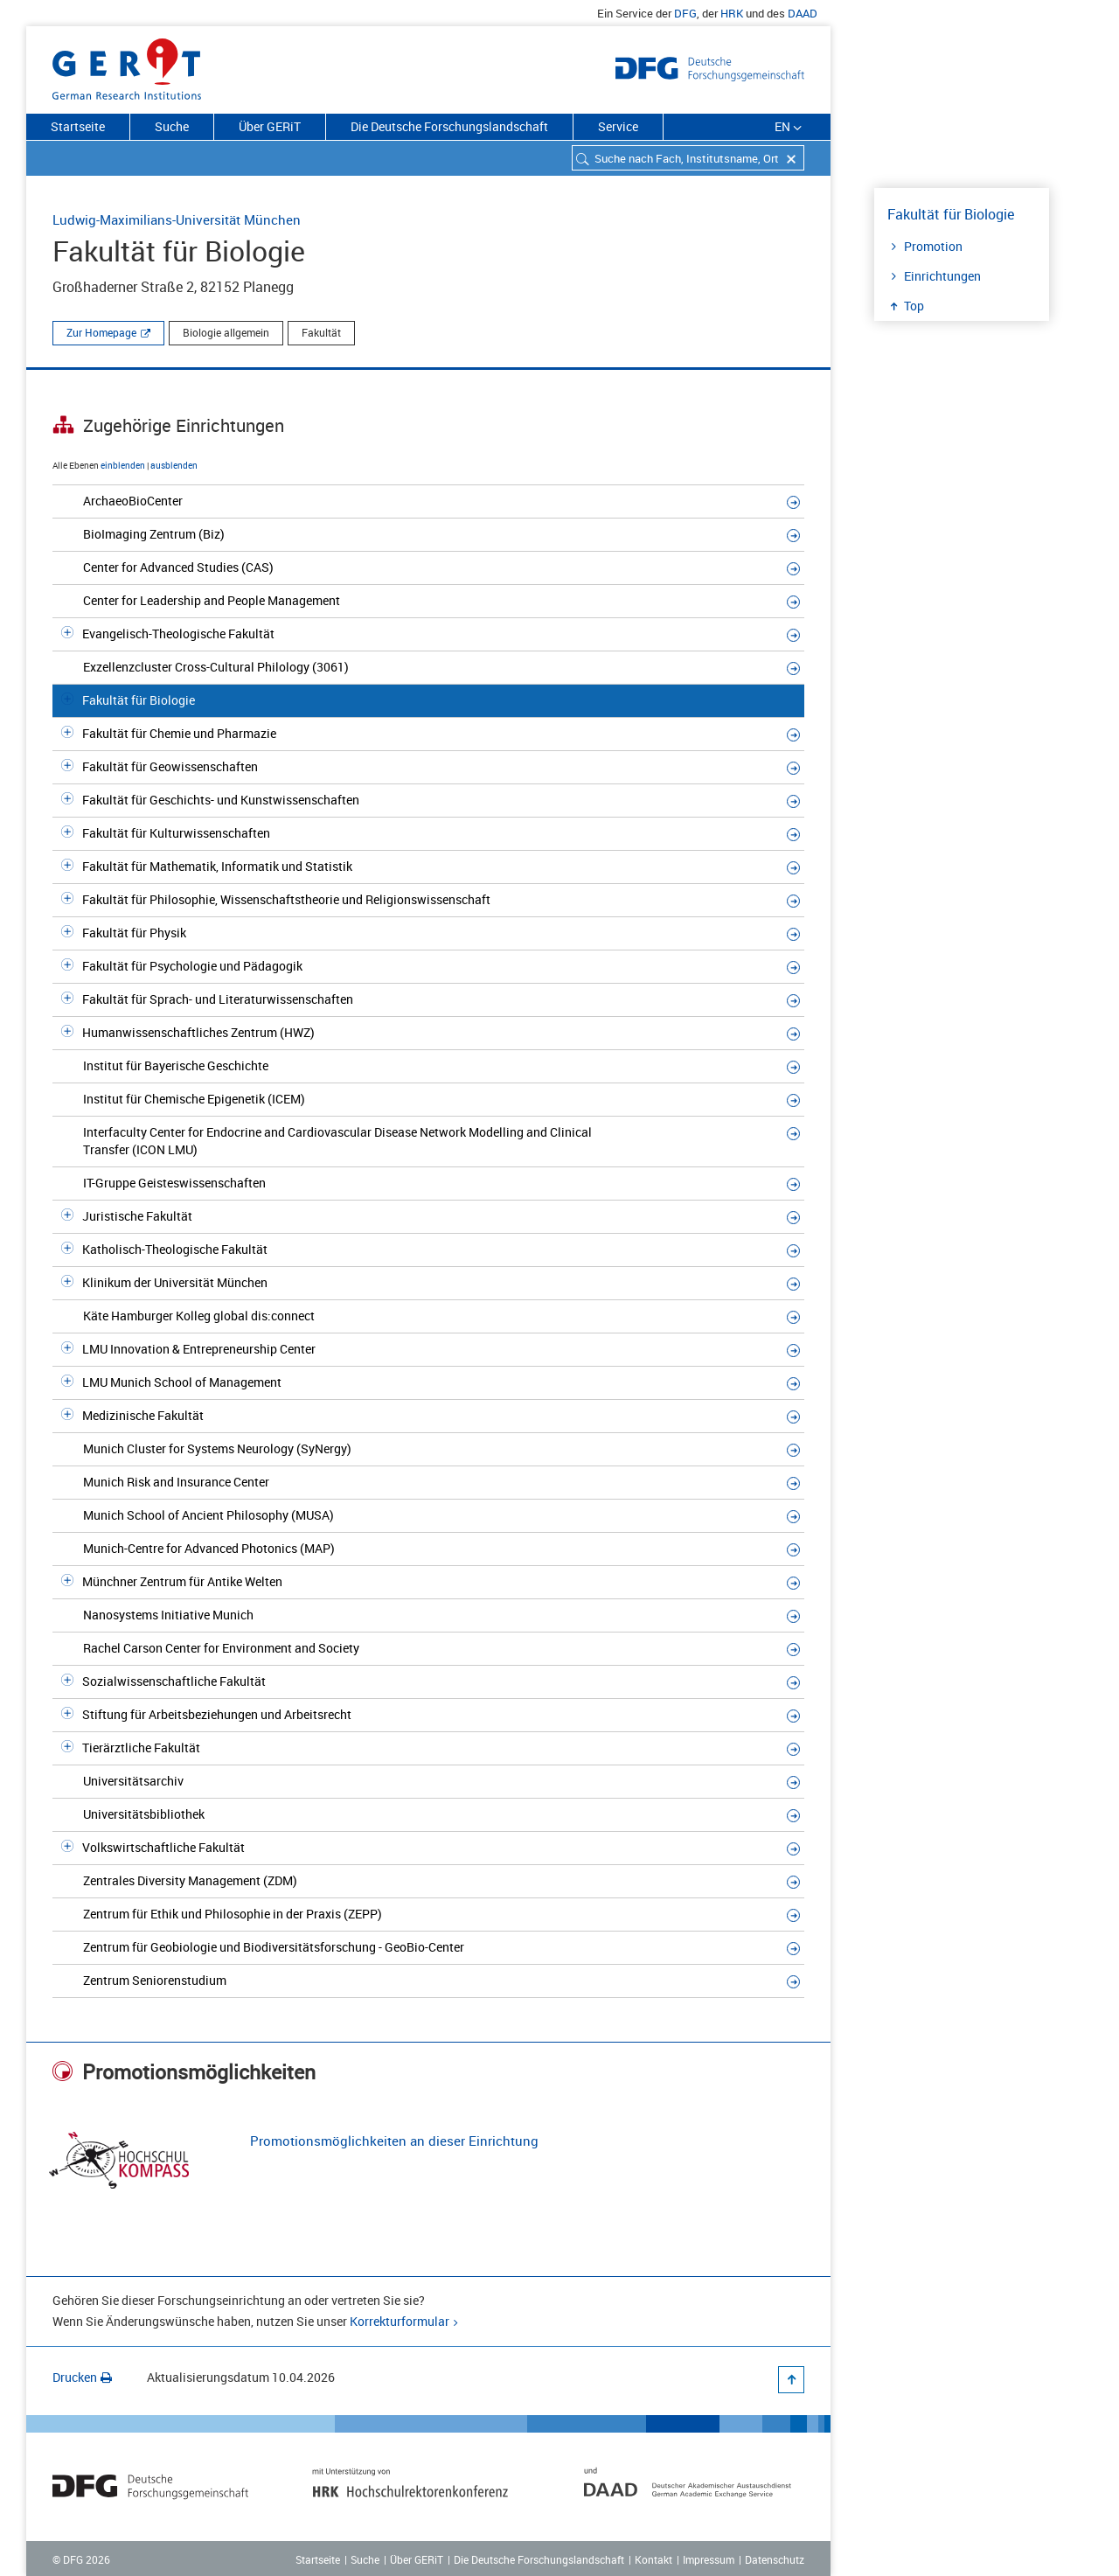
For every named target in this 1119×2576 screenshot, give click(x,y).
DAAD (802, 13)
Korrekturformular (399, 2321)
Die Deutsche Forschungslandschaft (449, 126)
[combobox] (688, 158)
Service (618, 126)
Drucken (82, 2377)
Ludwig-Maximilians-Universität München (176, 219)
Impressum (708, 2559)
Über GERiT (270, 126)
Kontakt (653, 2559)
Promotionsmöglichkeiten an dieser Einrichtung (394, 2140)
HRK (731, 13)
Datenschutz (774, 2559)
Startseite (78, 126)
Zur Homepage (101, 332)
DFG (685, 13)
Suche (172, 126)
